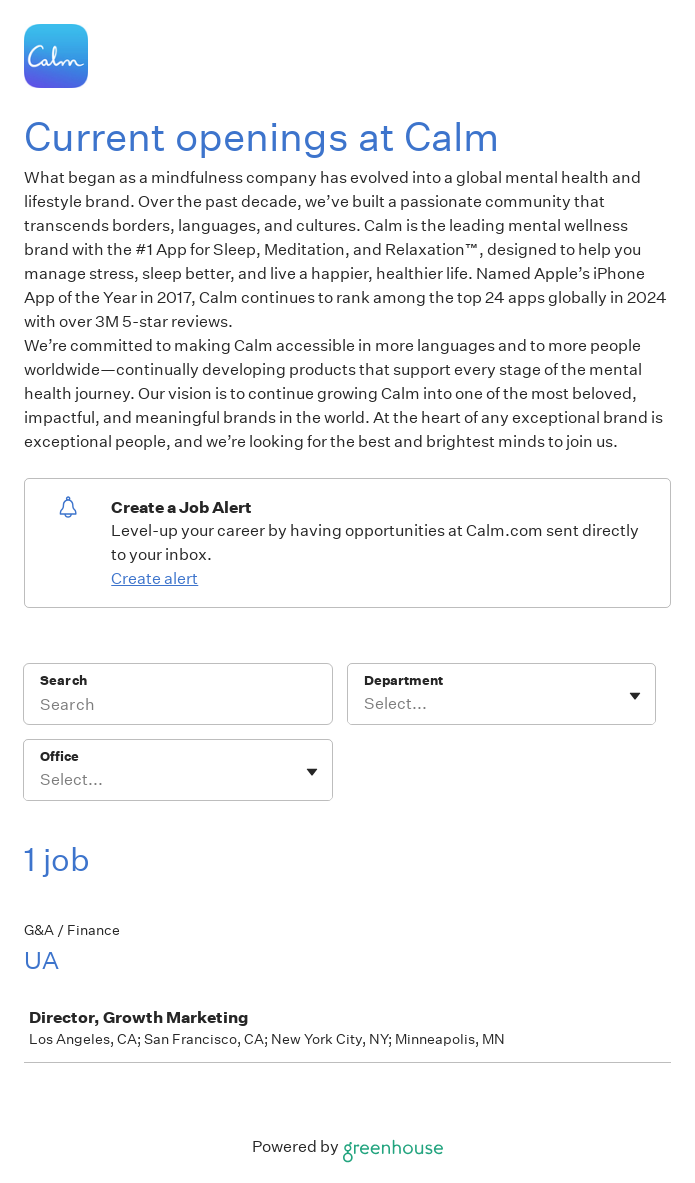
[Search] (178, 707)
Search (63, 680)
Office (59, 756)
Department (403, 680)
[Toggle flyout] (635, 696)
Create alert (154, 578)
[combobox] (365, 704)
